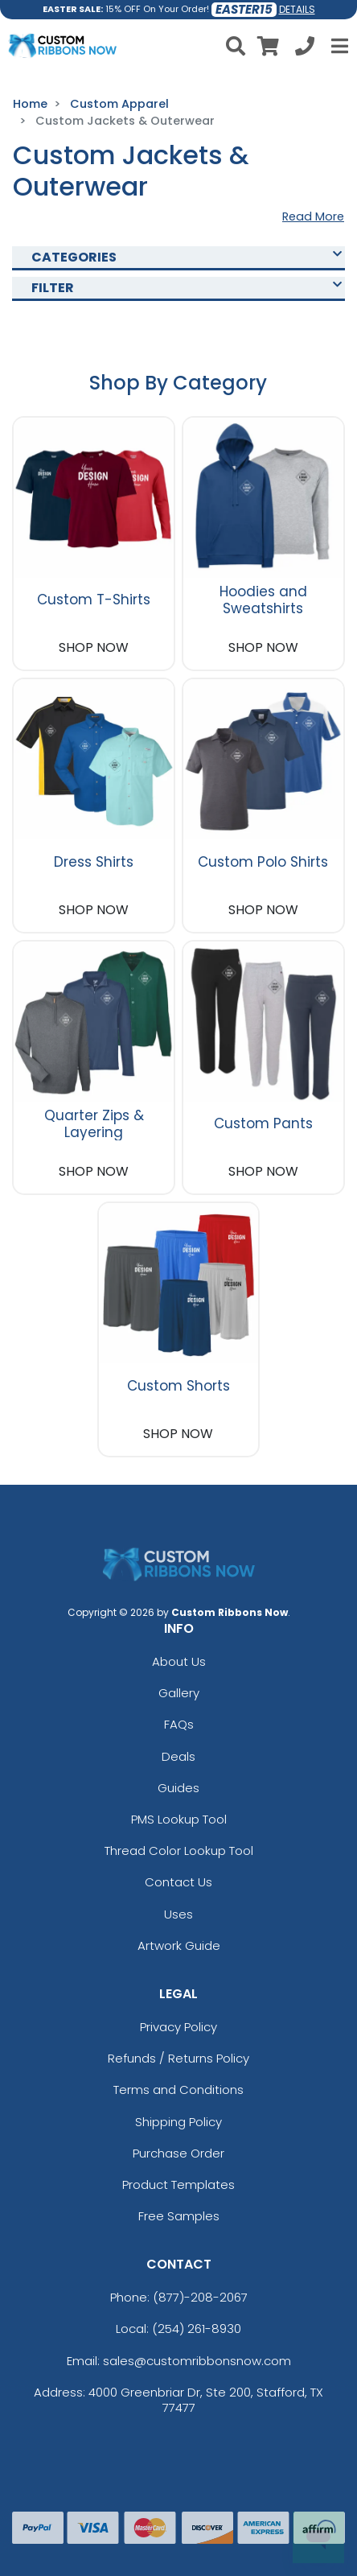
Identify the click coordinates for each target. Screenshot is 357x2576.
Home (30, 104)
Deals (178, 1756)
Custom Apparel (119, 104)
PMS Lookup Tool (179, 1819)
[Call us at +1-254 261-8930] (304, 48)
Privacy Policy (178, 2026)
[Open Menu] (337, 45)
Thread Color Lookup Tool (179, 1850)
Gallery (178, 1692)
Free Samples (179, 2215)
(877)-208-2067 (200, 2297)
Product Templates (178, 2184)
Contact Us (178, 1881)
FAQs (179, 1724)
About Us (179, 1661)
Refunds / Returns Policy (178, 2058)
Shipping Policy (178, 2121)
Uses (178, 1914)
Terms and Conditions (178, 2089)
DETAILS (297, 9)
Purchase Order (178, 2153)
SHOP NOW (94, 647)
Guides (178, 1787)
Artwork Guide (178, 1945)
